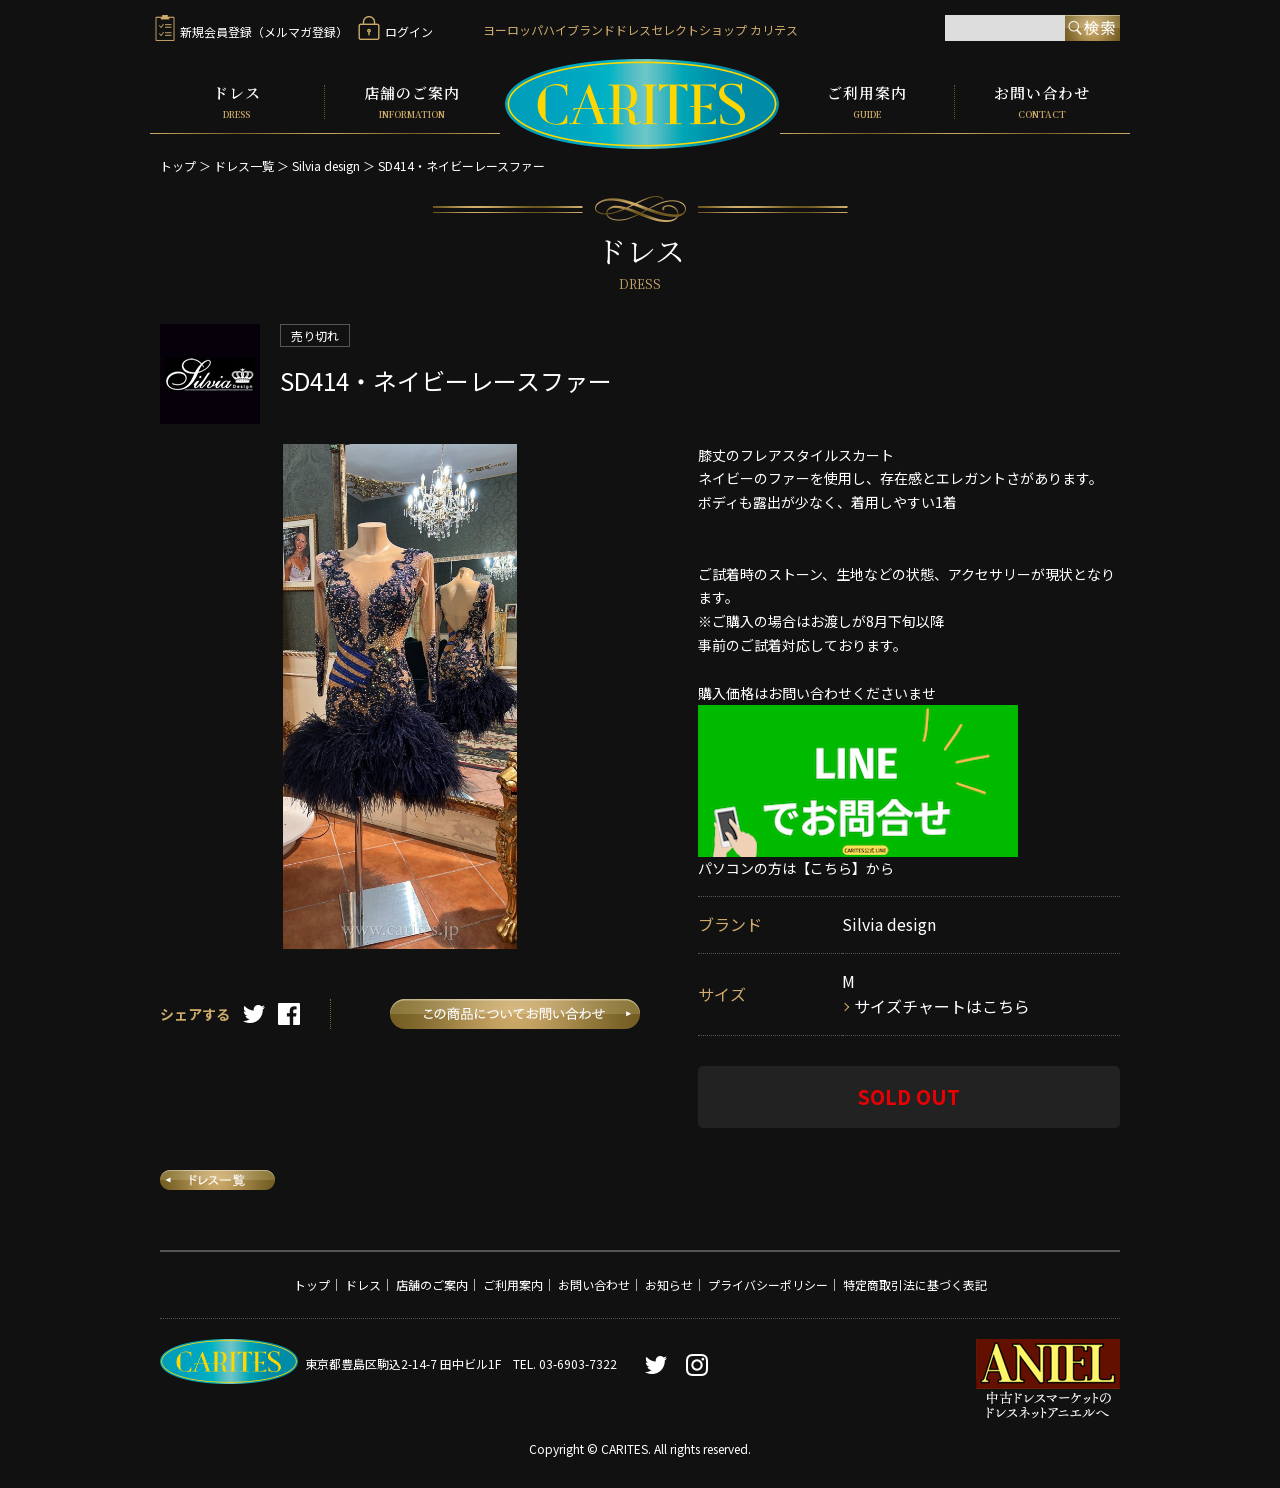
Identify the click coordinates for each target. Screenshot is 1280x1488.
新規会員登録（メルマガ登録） (251, 31)
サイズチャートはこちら (942, 1006)
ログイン (395, 31)
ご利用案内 (867, 102)
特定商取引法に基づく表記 (915, 1284)
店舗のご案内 (412, 102)
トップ (178, 165)
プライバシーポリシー (768, 1284)
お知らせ (669, 1284)
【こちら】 (831, 868)
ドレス (237, 102)
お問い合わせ (1042, 102)
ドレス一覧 (244, 165)
